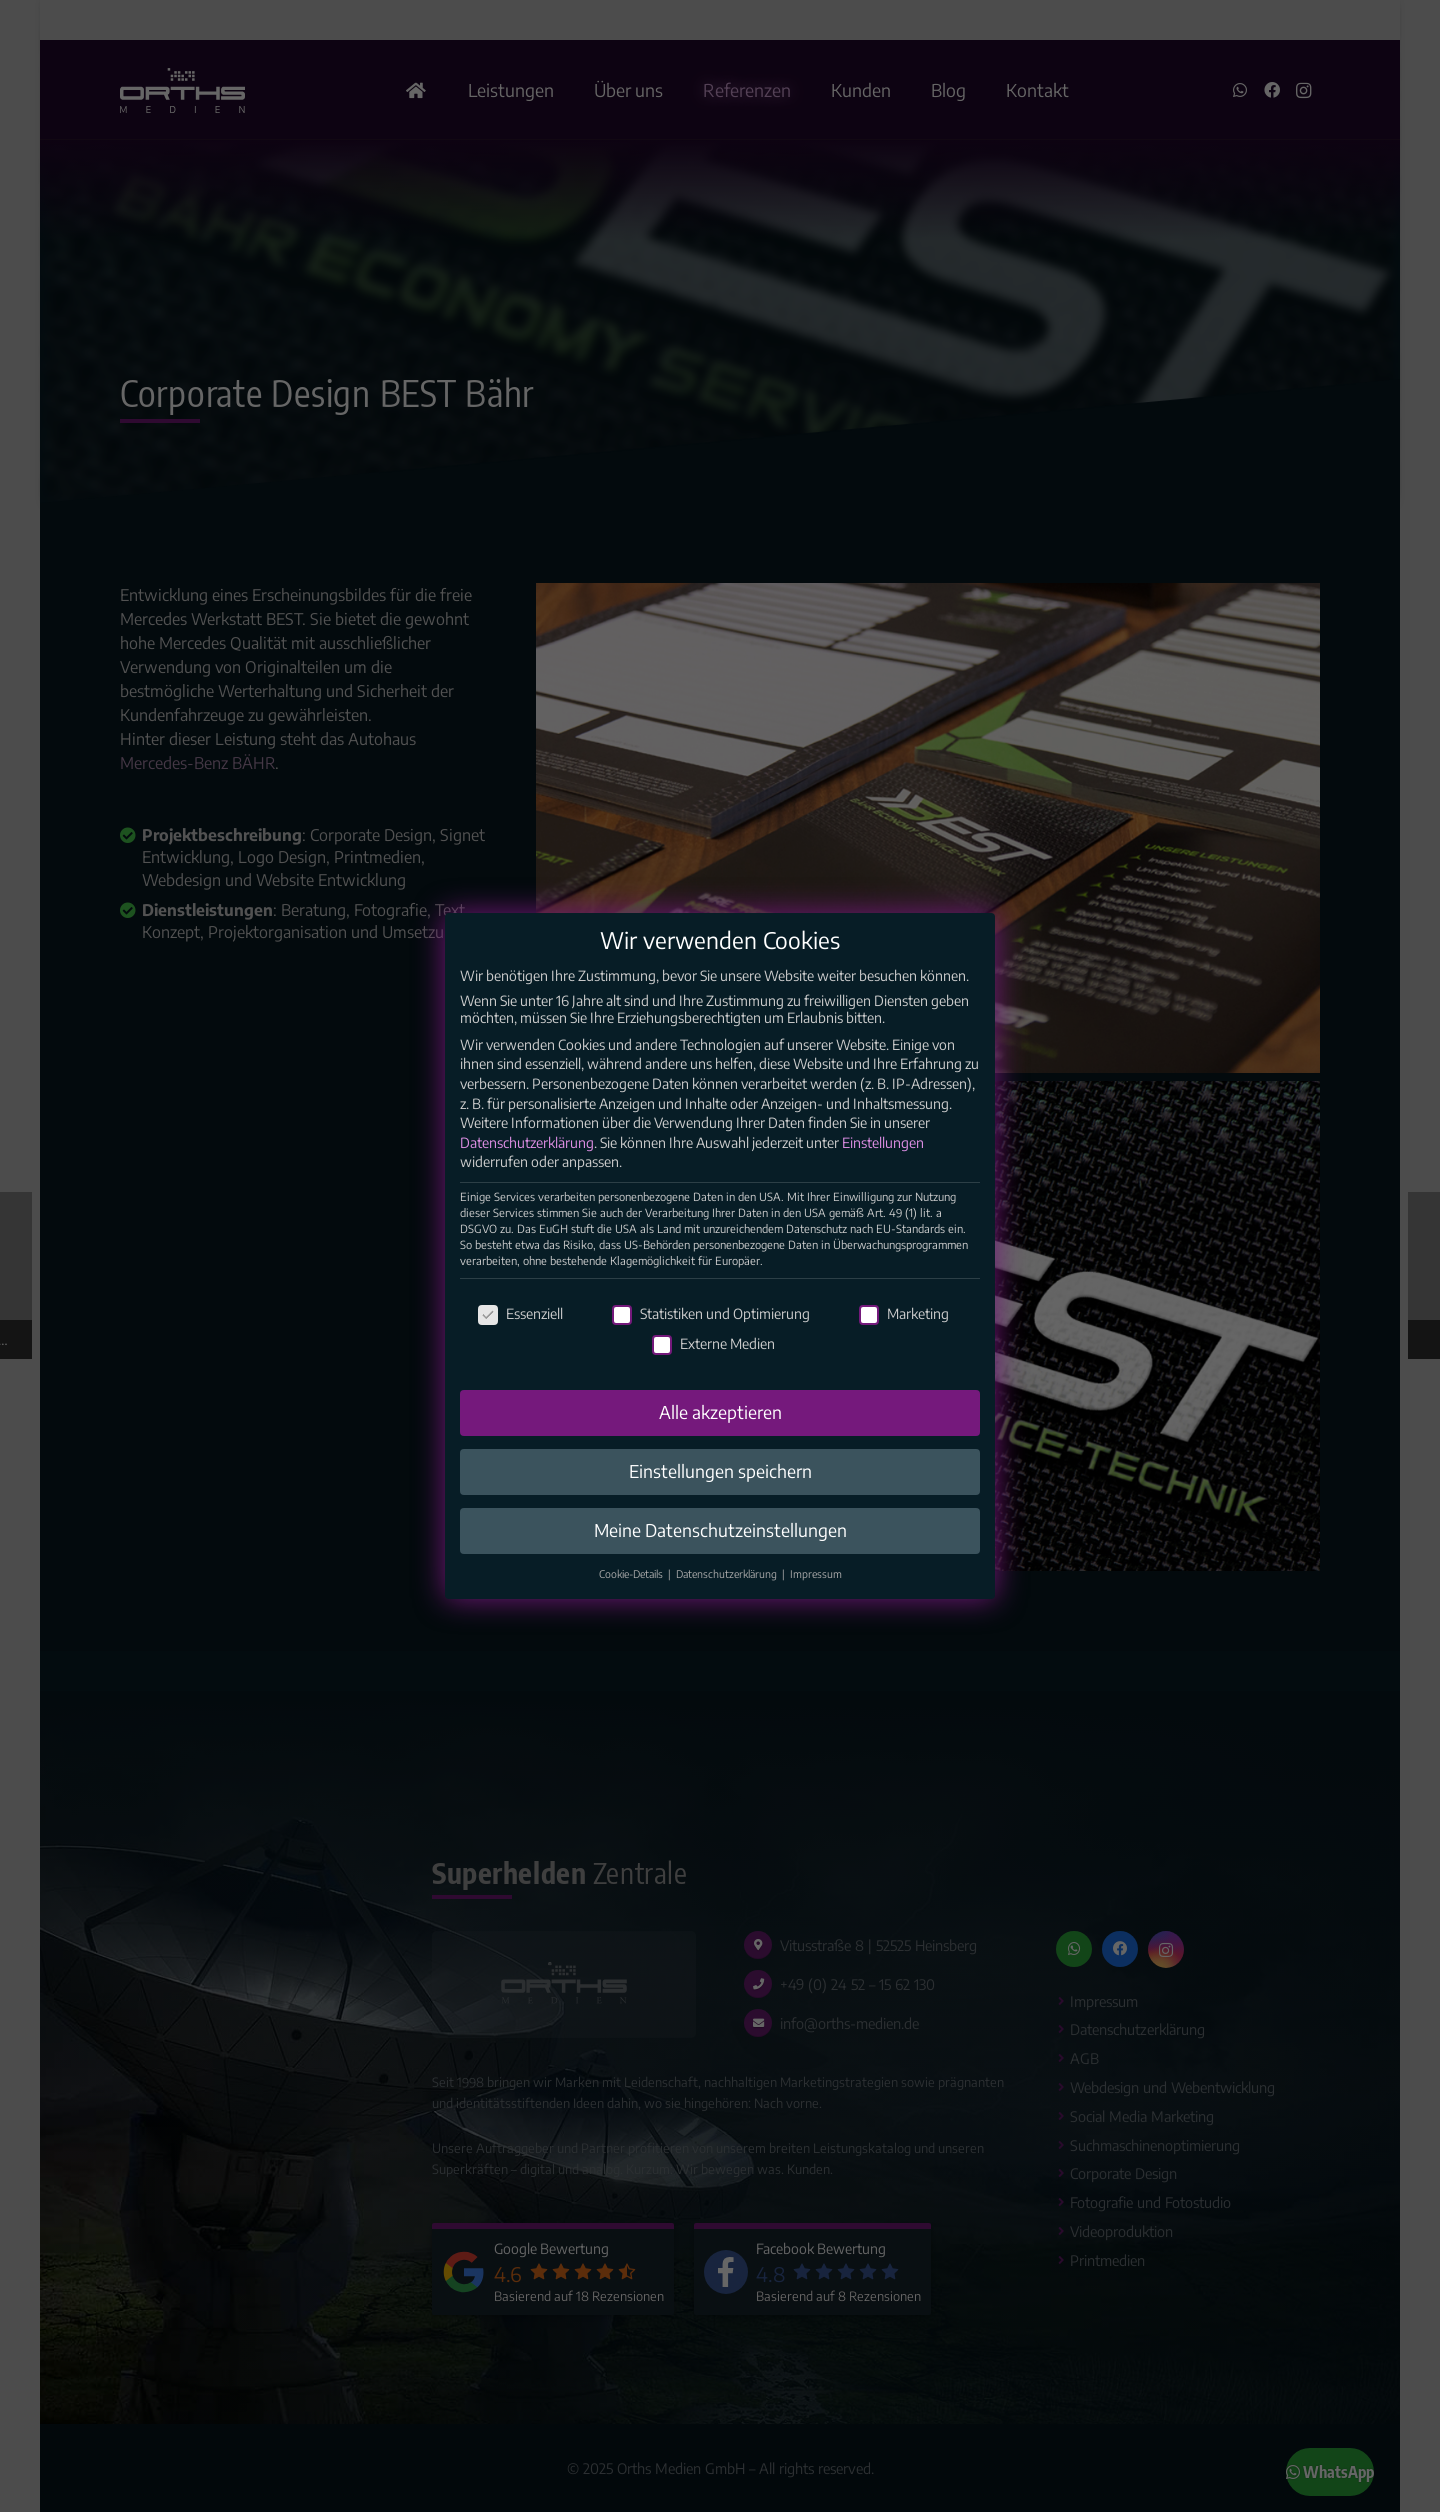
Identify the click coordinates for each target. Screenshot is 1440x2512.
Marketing (904, 1330)
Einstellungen (883, 1159)
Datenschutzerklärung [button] (728, 1590)
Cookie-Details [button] (632, 1590)
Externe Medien (713, 1359)
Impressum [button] (816, 1590)
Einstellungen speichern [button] (720, 1488)
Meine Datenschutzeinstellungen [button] (720, 1547)
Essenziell (520, 1330)
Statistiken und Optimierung (711, 1330)
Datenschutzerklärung (527, 1159)
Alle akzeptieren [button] (720, 1429)
